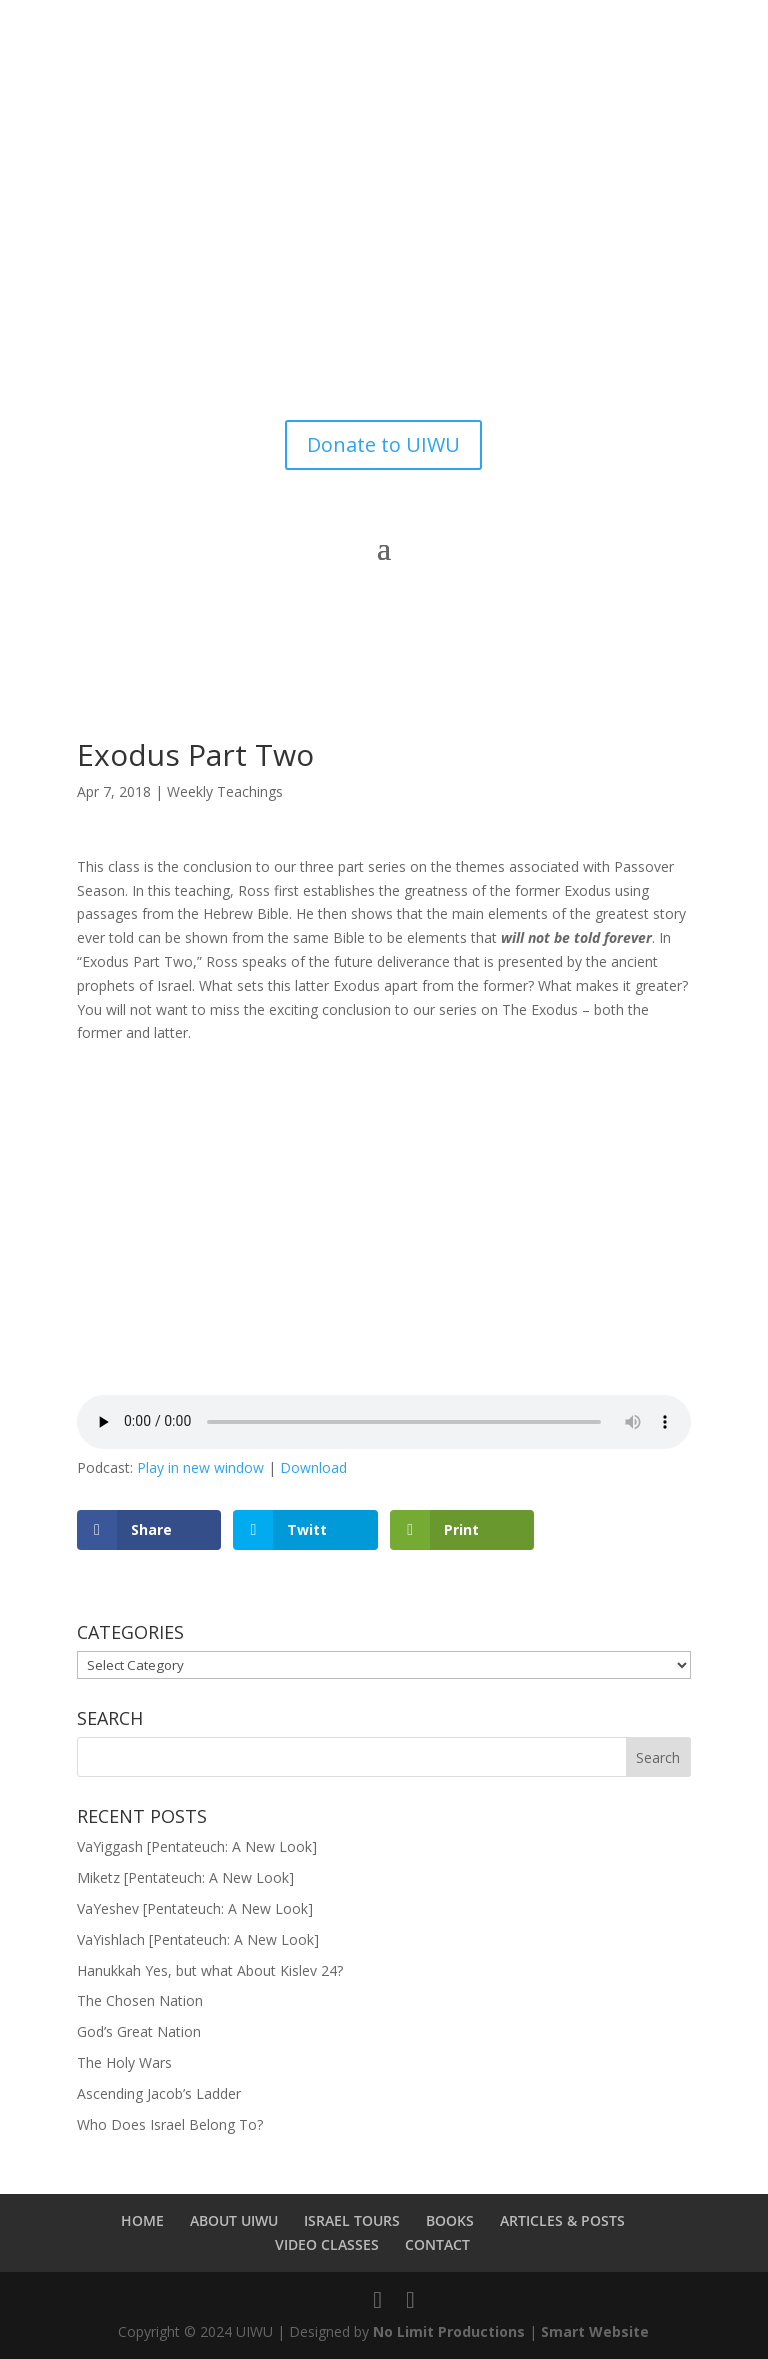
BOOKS (450, 2220)
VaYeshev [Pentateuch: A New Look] (195, 1908)
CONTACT (437, 2244)
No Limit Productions (449, 2331)
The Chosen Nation (140, 2000)
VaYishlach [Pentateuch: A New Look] (198, 1939)
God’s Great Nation (139, 2031)
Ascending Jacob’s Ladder (159, 2093)
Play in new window (200, 1467)
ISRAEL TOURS (352, 2220)
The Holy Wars (124, 2062)
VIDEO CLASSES (327, 2244)
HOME (142, 2220)
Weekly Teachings (225, 791)
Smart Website (595, 2331)
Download (313, 1467)
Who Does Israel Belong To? (170, 2124)
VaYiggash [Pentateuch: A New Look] (197, 1846)
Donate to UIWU (383, 444)
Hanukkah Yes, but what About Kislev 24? (210, 1970)
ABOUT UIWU (234, 2220)
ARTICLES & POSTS (562, 2220)
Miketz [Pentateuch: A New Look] (185, 1877)
